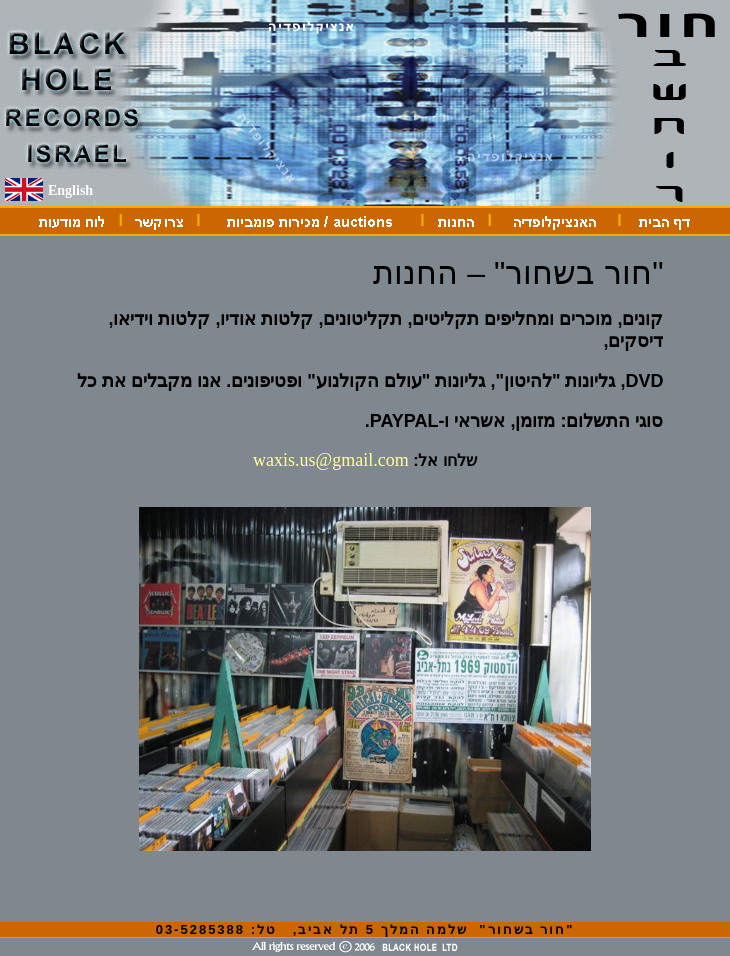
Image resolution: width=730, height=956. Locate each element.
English (70, 190)
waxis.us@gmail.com (331, 460)
